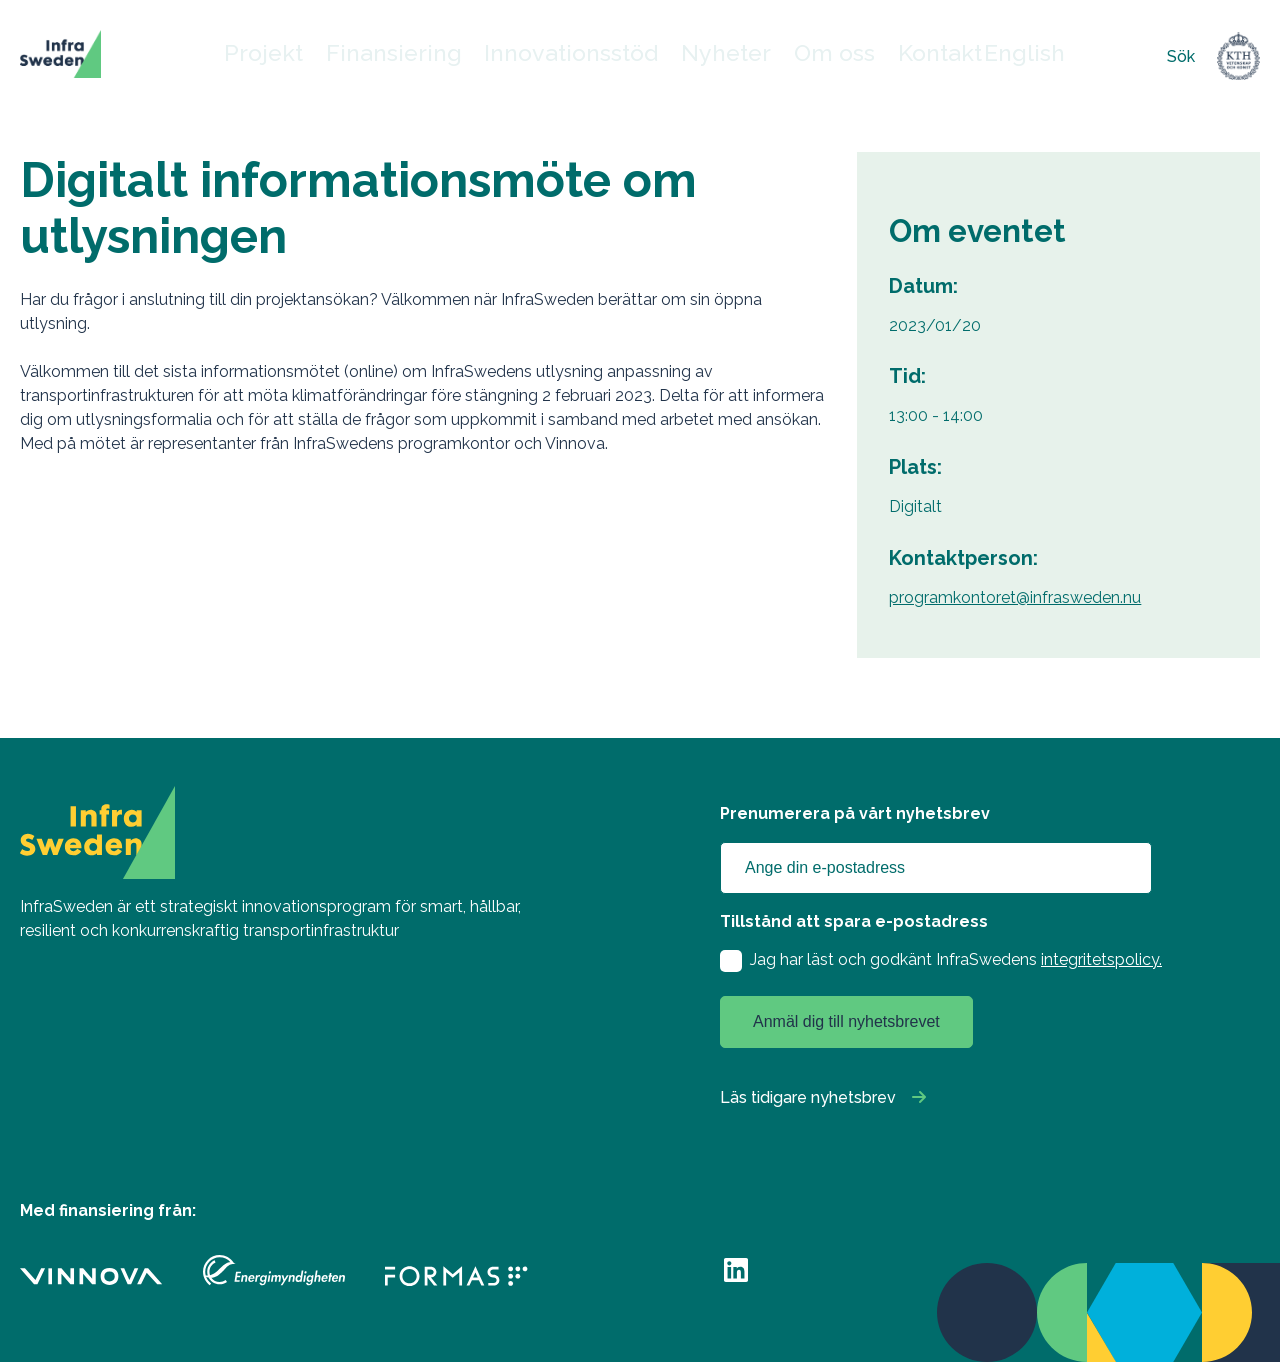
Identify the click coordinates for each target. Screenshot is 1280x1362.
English (982, 56)
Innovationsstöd (580, 56)
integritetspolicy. (1101, 959)
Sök (1181, 56)
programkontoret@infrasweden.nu (1015, 597)
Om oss (809, 56)
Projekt (324, 56)
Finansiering (436, 56)
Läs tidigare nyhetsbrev (808, 1097)
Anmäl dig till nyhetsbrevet (846, 1021)
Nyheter (710, 56)
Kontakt (907, 56)
